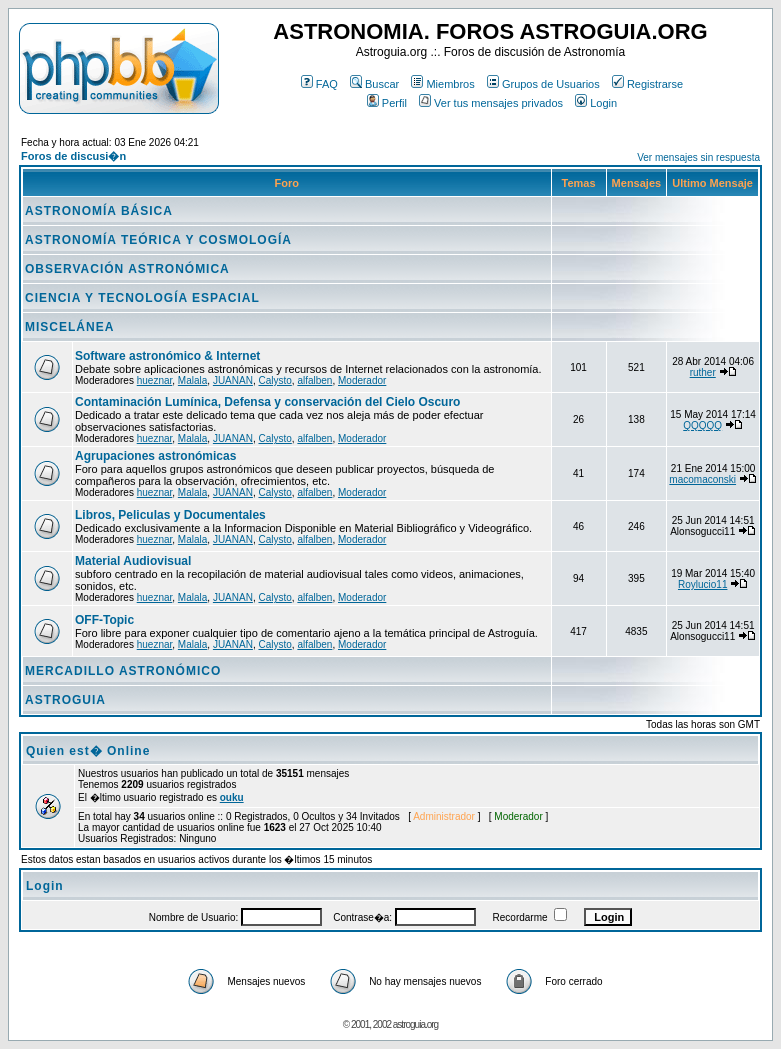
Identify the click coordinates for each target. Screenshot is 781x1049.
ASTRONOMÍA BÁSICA (99, 211)
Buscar (374, 84)
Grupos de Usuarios (543, 84)
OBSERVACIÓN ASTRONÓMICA (127, 269)
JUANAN (233, 380)
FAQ (319, 84)
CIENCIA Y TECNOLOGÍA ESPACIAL (142, 298)
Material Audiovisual (133, 561)
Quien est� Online (88, 751)
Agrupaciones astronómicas (155, 456)
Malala (192, 380)
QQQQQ (702, 425)
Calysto (274, 380)
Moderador (362, 380)
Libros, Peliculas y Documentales (170, 515)
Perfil (387, 103)
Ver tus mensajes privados (491, 103)
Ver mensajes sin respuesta (698, 157)
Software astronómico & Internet (167, 356)
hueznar (155, 380)
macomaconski (702, 479)
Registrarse (647, 84)
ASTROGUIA (65, 700)
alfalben (314, 380)
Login (596, 103)
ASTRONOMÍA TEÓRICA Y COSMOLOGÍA (158, 240)
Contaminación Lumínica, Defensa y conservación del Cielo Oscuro (267, 402)
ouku (232, 797)
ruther (703, 372)
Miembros (442, 84)
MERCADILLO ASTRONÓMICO (123, 671)
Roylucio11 (702, 584)
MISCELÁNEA (69, 327)
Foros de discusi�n (73, 156)
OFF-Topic (104, 620)
